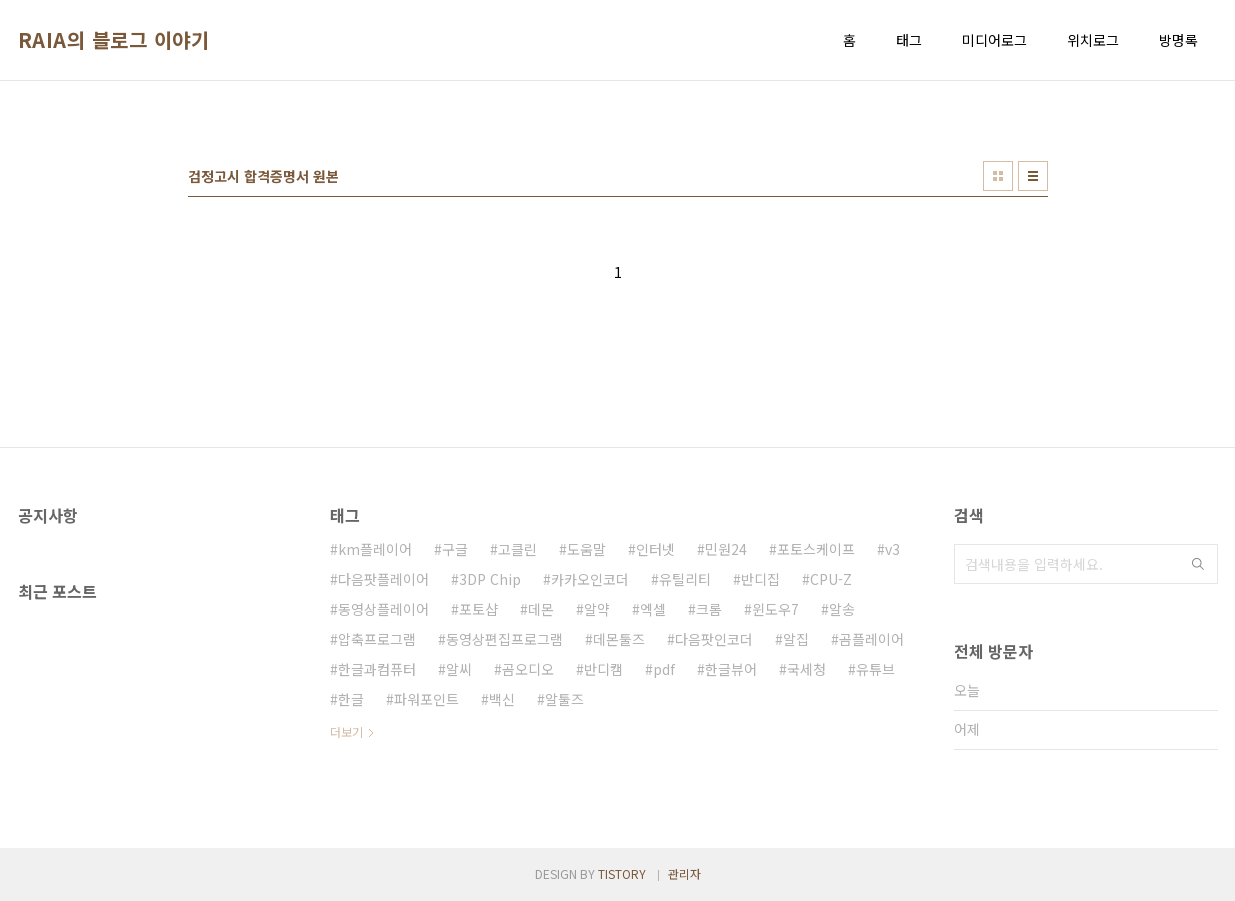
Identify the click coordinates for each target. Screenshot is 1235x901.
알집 (796, 639)
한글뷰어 (731, 669)
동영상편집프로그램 (504, 639)
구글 (455, 549)
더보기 (346, 731)
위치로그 (1093, 40)
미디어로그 (994, 40)
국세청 (806, 669)
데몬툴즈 (619, 639)
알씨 (459, 669)
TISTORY (622, 873)
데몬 (541, 609)
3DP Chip (490, 579)
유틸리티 (685, 579)
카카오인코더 (590, 579)
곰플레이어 (871, 639)
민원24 (726, 549)
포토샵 (478, 609)
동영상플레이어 (383, 609)
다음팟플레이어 (383, 579)
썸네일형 (998, 176)
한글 (351, 699)
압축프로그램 (377, 639)
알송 (842, 609)
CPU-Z (831, 579)
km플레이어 (375, 549)
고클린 (517, 549)
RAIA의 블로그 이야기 (114, 40)
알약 (597, 609)
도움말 (586, 549)
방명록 (1178, 40)
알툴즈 (564, 699)
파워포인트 (426, 699)
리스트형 (1033, 176)
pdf (664, 669)
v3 (892, 549)
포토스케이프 (816, 549)
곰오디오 (528, 669)
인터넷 (655, 549)
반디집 (760, 579)
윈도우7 (775, 609)
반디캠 (603, 669)
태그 (909, 40)
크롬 (709, 609)
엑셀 (653, 609)
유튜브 (875, 669)
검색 (1198, 564)
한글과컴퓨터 (377, 669)
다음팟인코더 (714, 639)
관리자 (684, 873)
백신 (502, 699)
